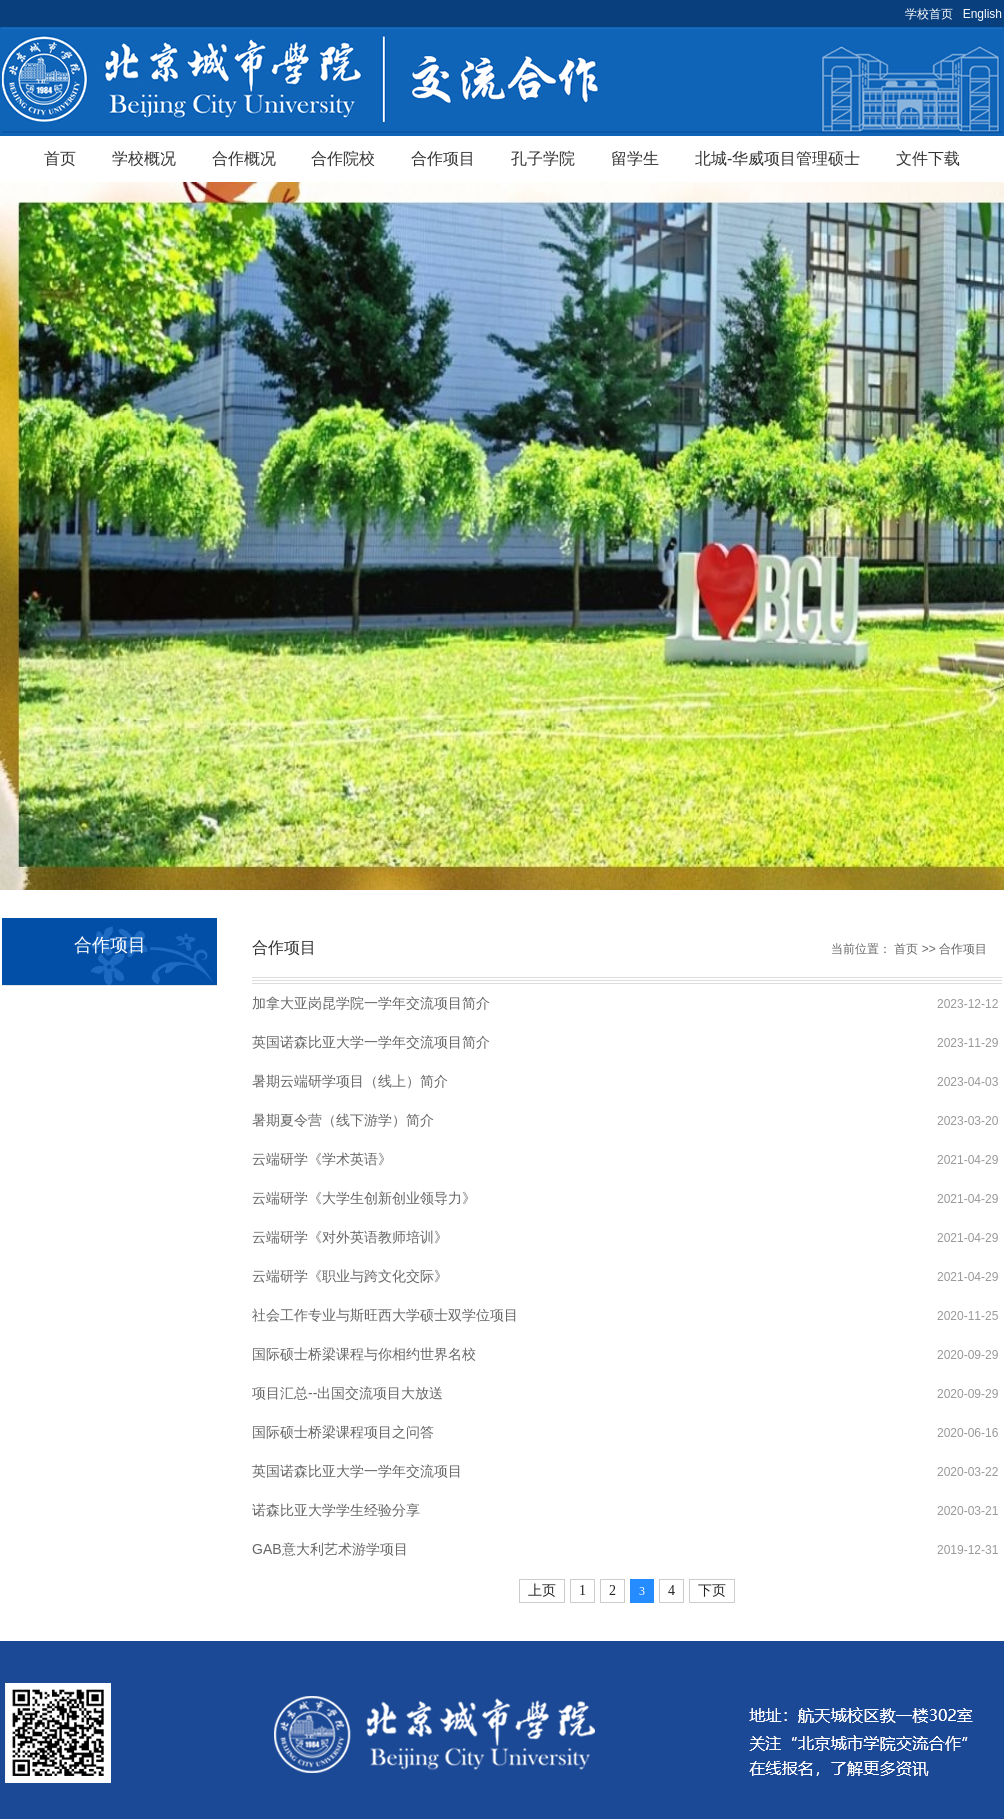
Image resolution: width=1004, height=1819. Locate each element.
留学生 (635, 158)
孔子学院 (543, 158)
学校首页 (929, 14)
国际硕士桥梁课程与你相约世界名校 (364, 1354)
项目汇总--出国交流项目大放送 (347, 1393)
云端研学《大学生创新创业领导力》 (364, 1198)
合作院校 (343, 158)
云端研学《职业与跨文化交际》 (350, 1276)
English (982, 14)
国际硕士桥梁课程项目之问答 (343, 1432)
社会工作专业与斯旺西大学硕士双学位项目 (385, 1315)
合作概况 (244, 158)
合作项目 (443, 158)
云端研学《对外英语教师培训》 (350, 1237)
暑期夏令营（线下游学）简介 (343, 1120)
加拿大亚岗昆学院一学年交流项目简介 (371, 1003)
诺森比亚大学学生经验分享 (336, 1510)
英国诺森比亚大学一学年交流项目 (357, 1471)
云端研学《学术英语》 (322, 1159)
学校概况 (144, 158)
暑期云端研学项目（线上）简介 (350, 1081)
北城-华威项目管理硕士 (777, 158)
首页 (60, 158)
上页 (542, 1590)
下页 (712, 1590)
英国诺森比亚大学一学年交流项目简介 (371, 1042)
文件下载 (928, 158)
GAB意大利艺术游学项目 (330, 1549)
